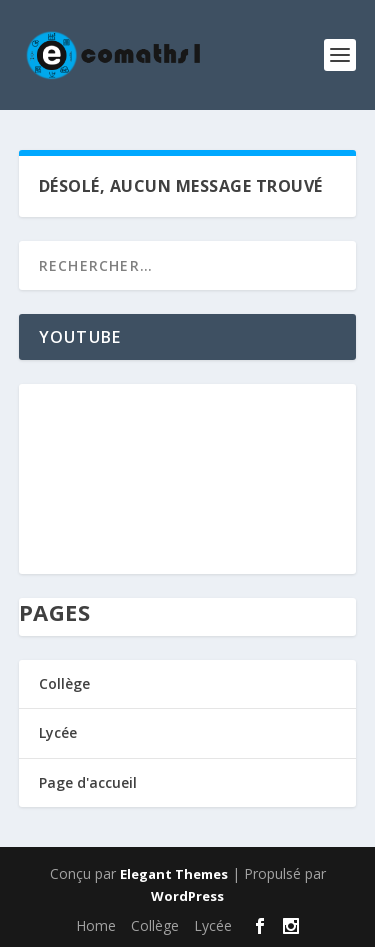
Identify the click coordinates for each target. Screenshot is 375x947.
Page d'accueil (88, 782)
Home (96, 925)
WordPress (187, 896)
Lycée (58, 732)
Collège (64, 683)
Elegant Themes (174, 874)
